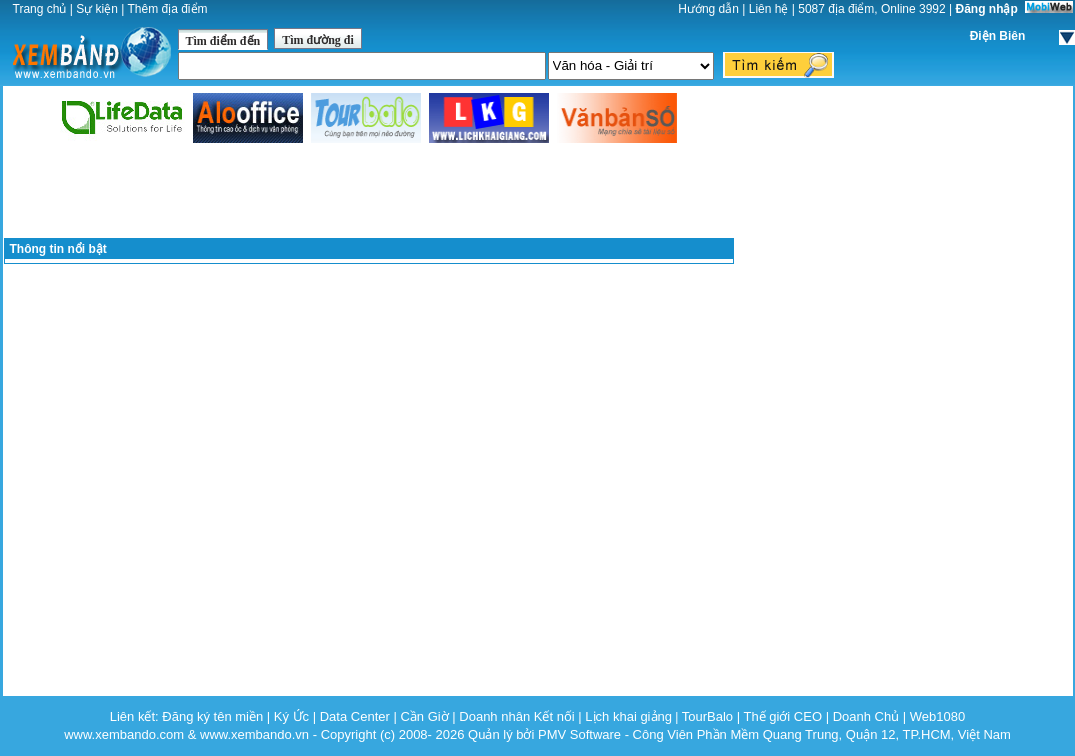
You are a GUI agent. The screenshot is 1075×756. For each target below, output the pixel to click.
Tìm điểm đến (223, 41)
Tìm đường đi (318, 40)
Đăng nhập (987, 9)
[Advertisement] (369, 192)
